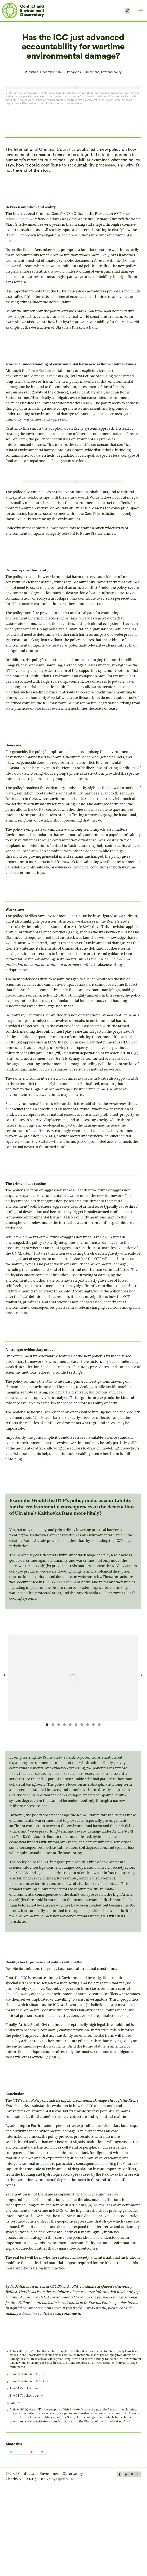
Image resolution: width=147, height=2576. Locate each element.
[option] (73, 1675)
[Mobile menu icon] (140, 10)
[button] (4, 1675)
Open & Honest (69, 2479)
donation (29, 2314)
